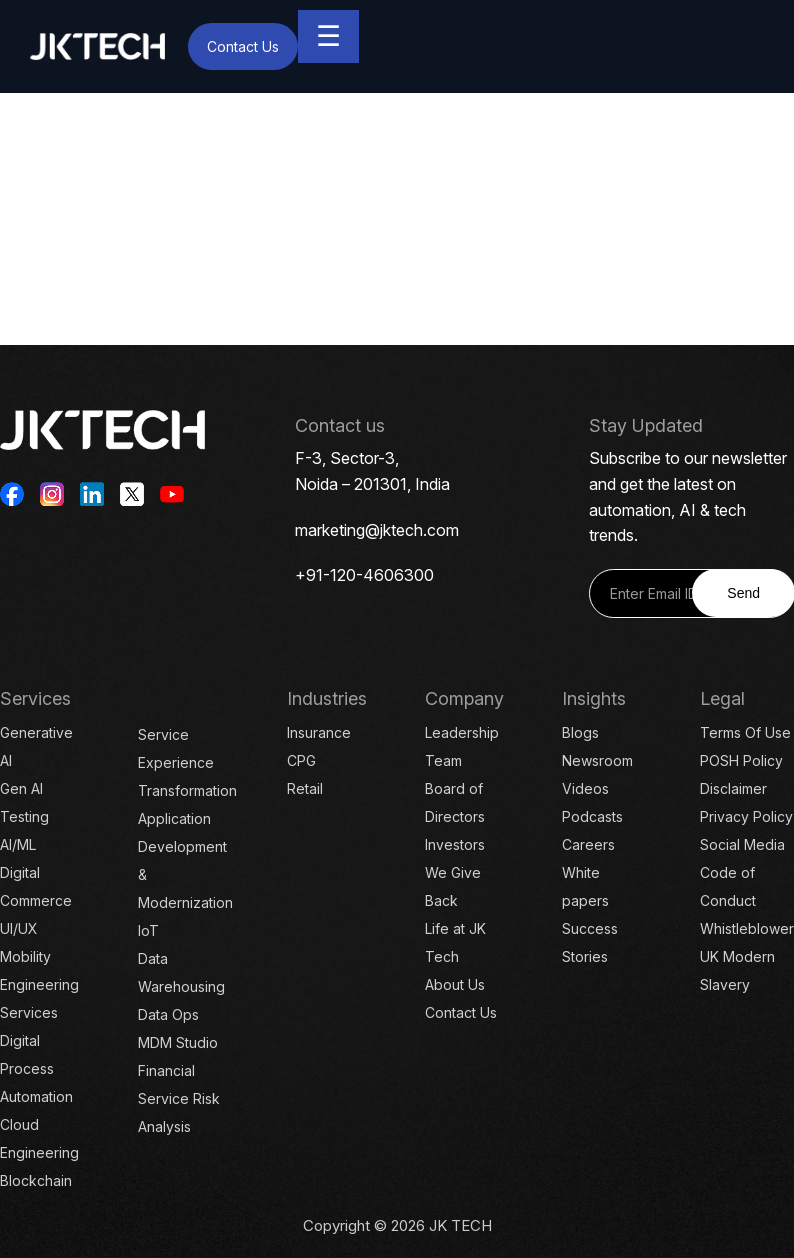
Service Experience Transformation (187, 762)
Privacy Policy (746, 816)
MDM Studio (178, 1042)
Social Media (742, 844)
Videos (585, 788)
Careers (588, 844)
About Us (455, 984)
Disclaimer (733, 788)
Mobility (25, 956)
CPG (301, 760)
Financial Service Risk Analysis (179, 1098)
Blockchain (36, 1180)
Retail (305, 788)
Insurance (319, 732)
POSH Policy (741, 760)
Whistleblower (747, 928)
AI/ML (18, 844)
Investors (455, 844)
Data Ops (168, 1014)
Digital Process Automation (36, 1068)
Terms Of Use (745, 732)
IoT (148, 930)
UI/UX (19, 928)
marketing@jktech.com (377, 530)
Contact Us (243, 46)
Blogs (580, 732)
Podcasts (592, 816)
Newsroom (597, 760)
